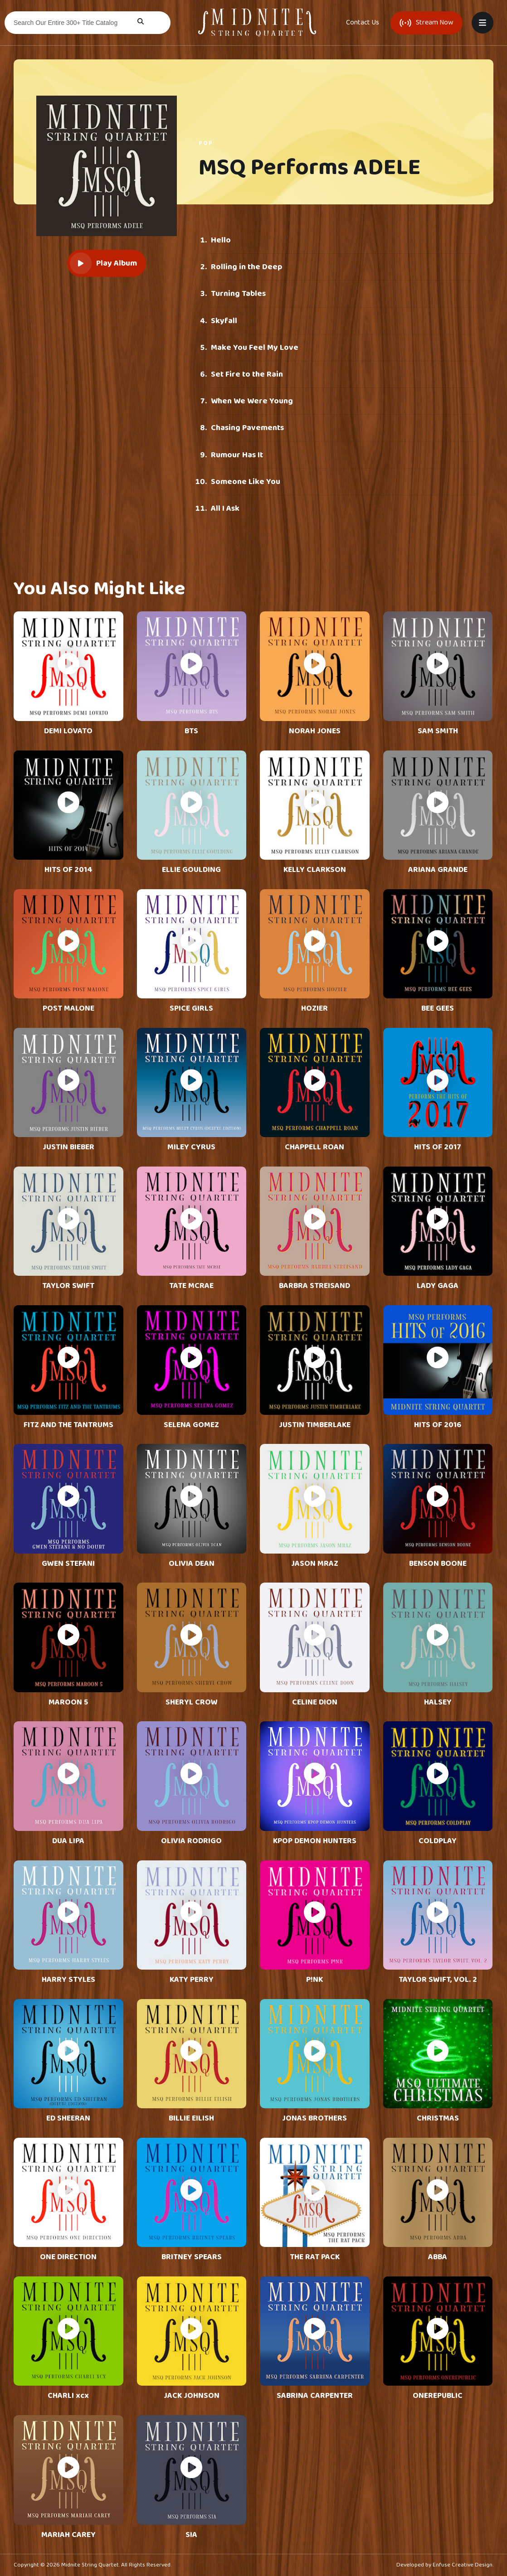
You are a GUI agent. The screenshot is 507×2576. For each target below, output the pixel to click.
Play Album (103, 263)
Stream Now (426, 22)
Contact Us (362, 23)
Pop (206, 143)
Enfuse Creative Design (462, 2565)
